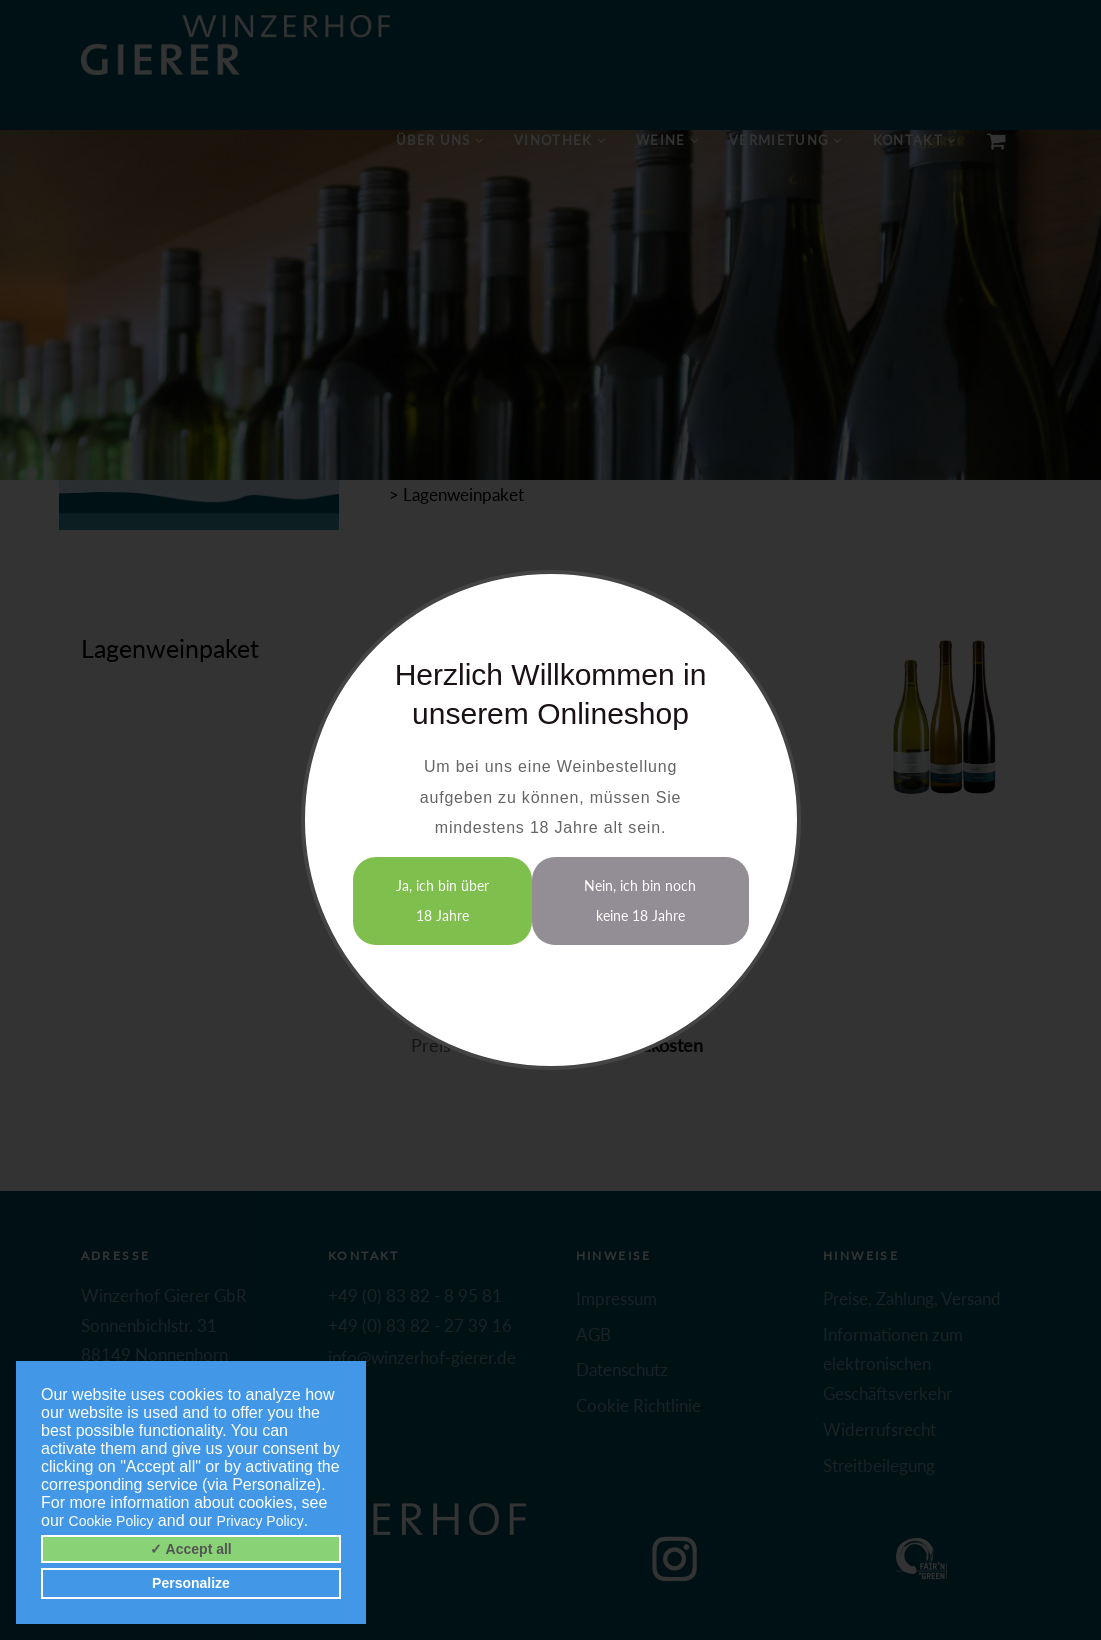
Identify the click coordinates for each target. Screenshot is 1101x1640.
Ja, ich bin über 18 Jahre (442, 900)
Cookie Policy (111, 1521)
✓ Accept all (191, 1549)
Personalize (191, 1583)
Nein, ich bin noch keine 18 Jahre (640, 900)
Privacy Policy (260, 1521)
